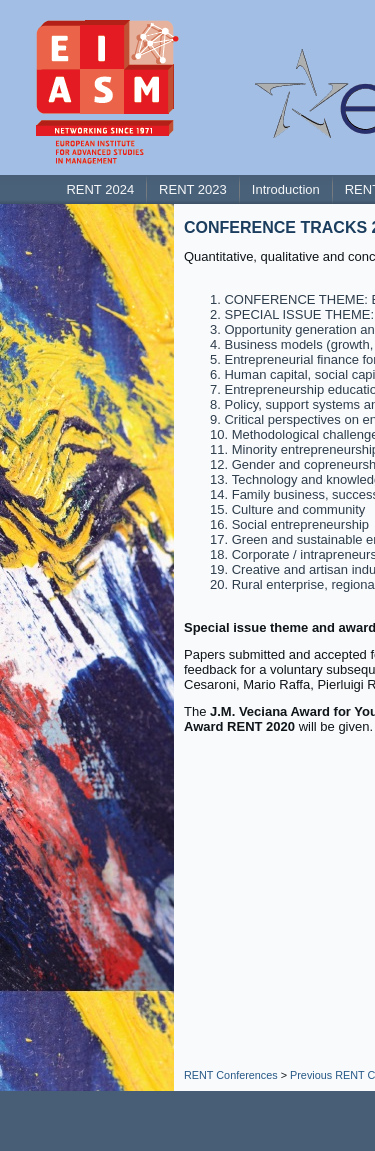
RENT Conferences (231, 1075)
